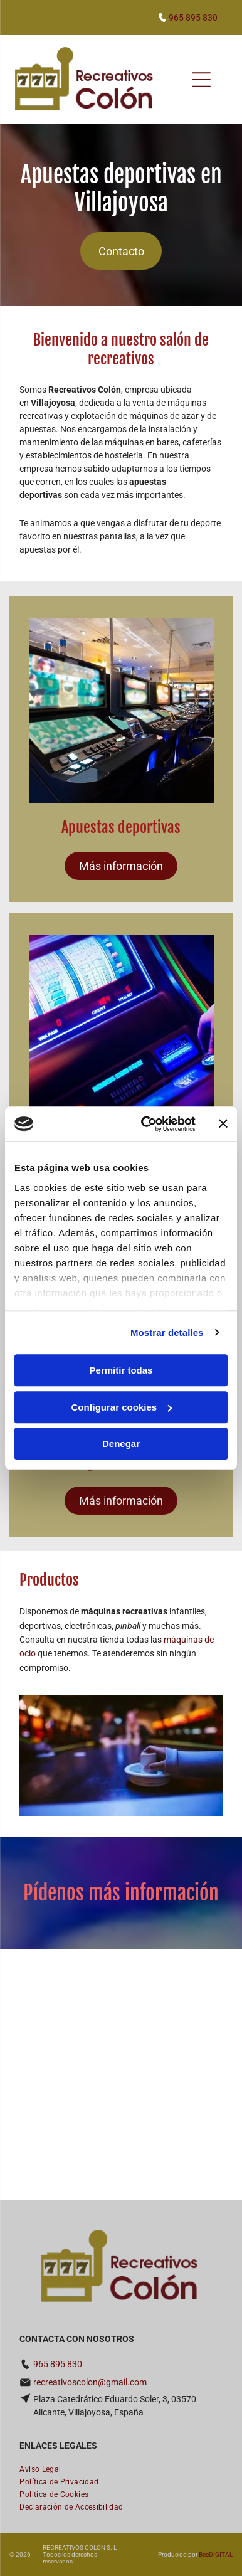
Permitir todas (121, 1370)
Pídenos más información (121, 1892)
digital (221, 2554)
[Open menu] (201, 79)
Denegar (121, 1443)
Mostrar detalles (167, 1332)
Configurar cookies (121, 1407)
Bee (204, 2554)
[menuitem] (40, 2469)
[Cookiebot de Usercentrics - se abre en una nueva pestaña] (146, 1124)
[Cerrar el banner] (223, 1124)
